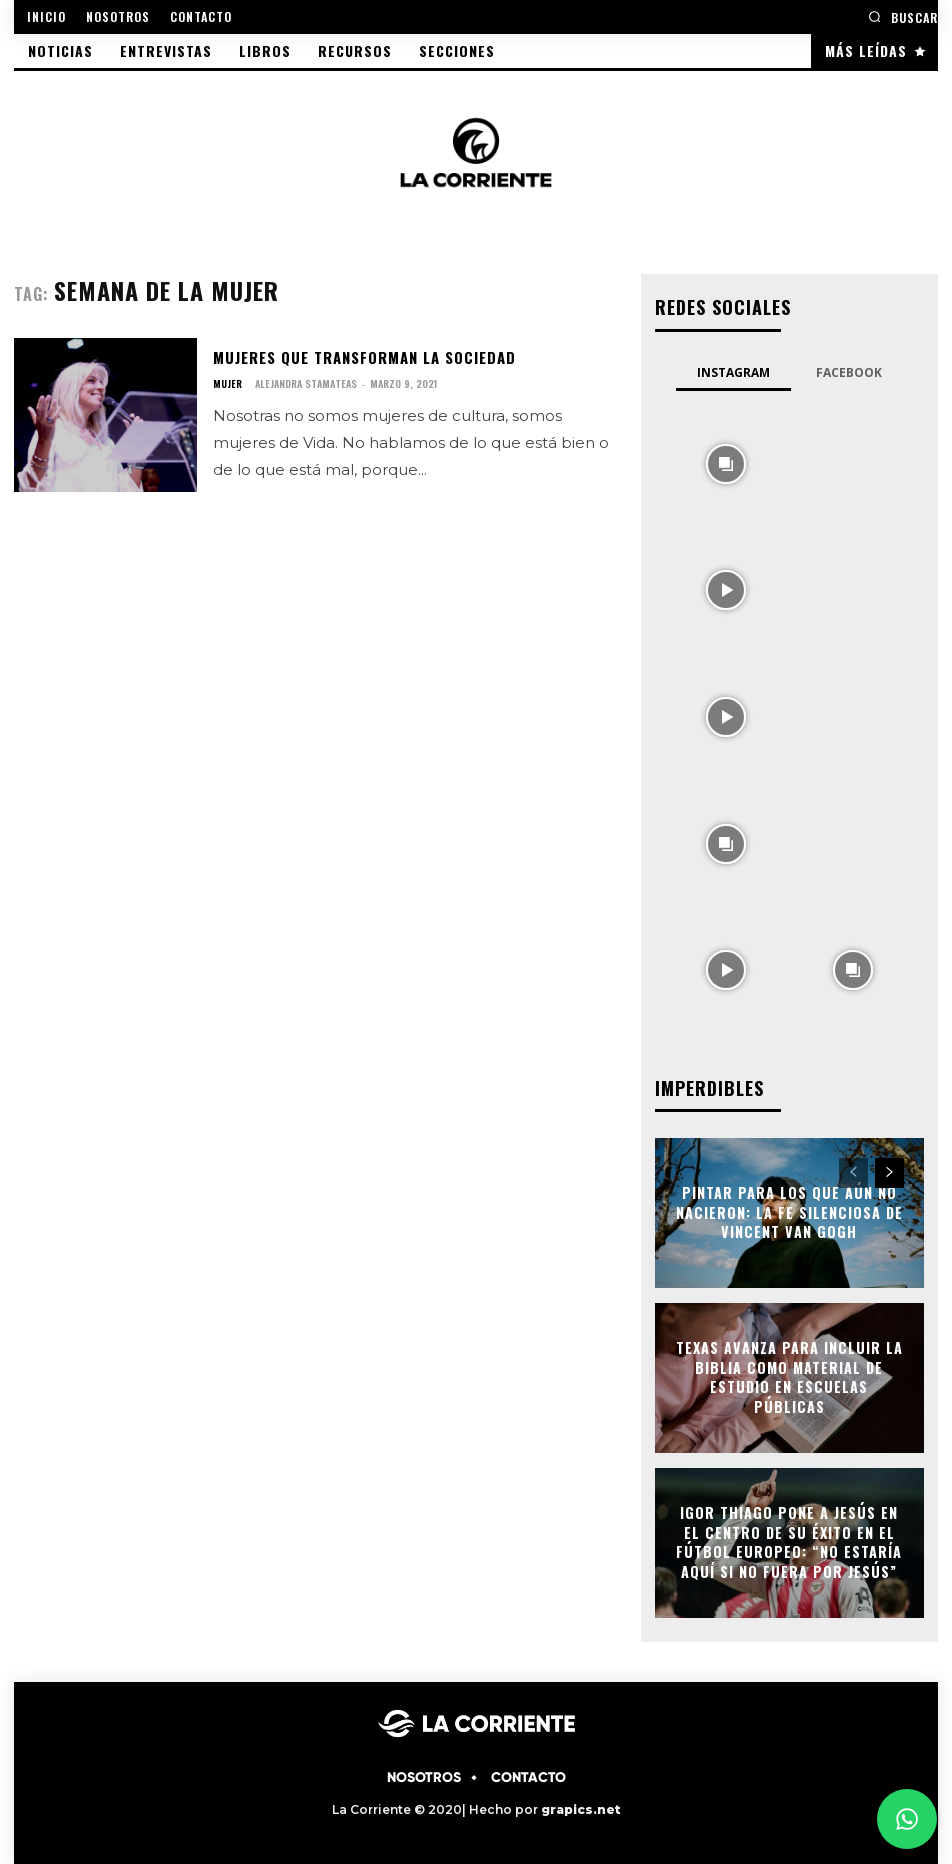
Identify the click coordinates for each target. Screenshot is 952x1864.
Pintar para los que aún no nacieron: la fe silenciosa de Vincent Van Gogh (789, 1210)
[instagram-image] (726, 460)
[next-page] (889, 1171)
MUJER (227, 384)
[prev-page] (853, 1171)
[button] (903, 16)
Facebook (849, 371)
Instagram (733, 371)
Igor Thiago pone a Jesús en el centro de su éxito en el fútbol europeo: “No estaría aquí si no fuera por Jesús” (789, 1540)
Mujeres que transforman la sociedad (361, 356)
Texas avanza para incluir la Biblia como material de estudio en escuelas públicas (789, 1375)
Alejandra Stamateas (306, 383)
